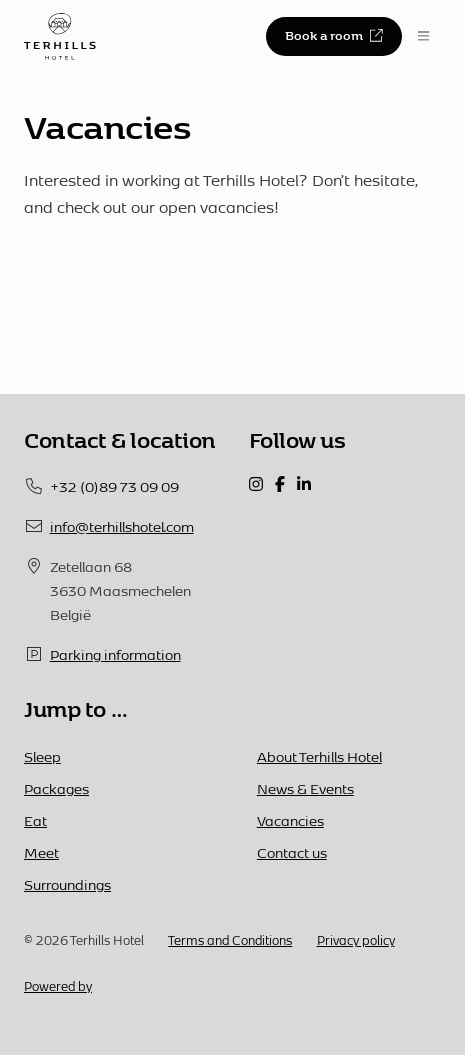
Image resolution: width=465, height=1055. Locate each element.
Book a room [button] (333, 35)
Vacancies (290, 820)
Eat (35, 820)
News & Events (305, 788)
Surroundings (67, 884)
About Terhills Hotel (319, 756)
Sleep (42, 756)
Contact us (292, 852)
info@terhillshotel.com (122, 526)
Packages (56, 788)
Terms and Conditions (230, 940)
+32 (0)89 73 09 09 (114, 486)
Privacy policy (356, 940)
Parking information (115, 654)
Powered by (58, 986)
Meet (41, 852)
